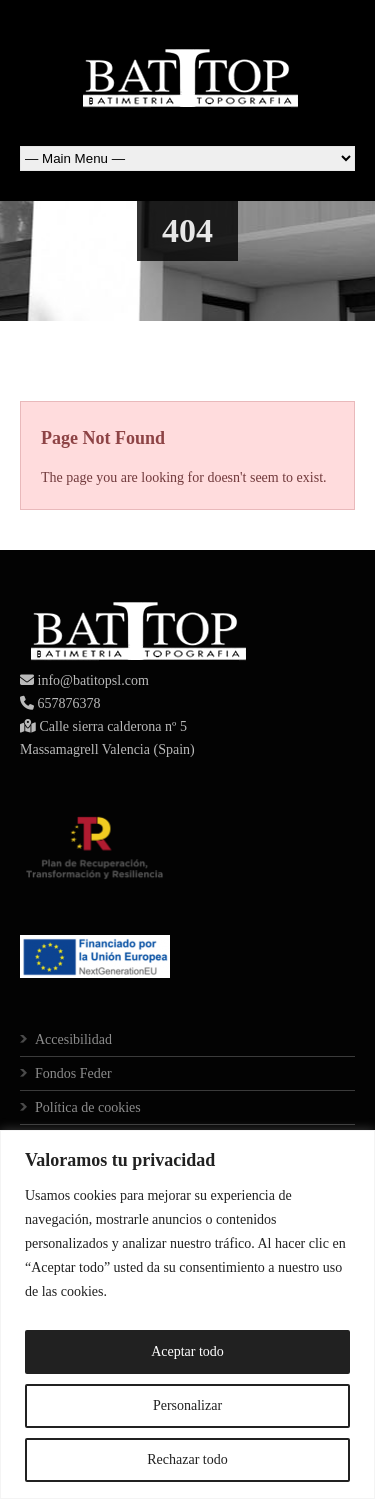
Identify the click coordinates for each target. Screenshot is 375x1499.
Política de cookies (88, 1107)
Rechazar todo (187, 1459)
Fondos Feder (73, 1073)
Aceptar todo (187, 1351)
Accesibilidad (73, 1039)
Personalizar (187, 1405)
